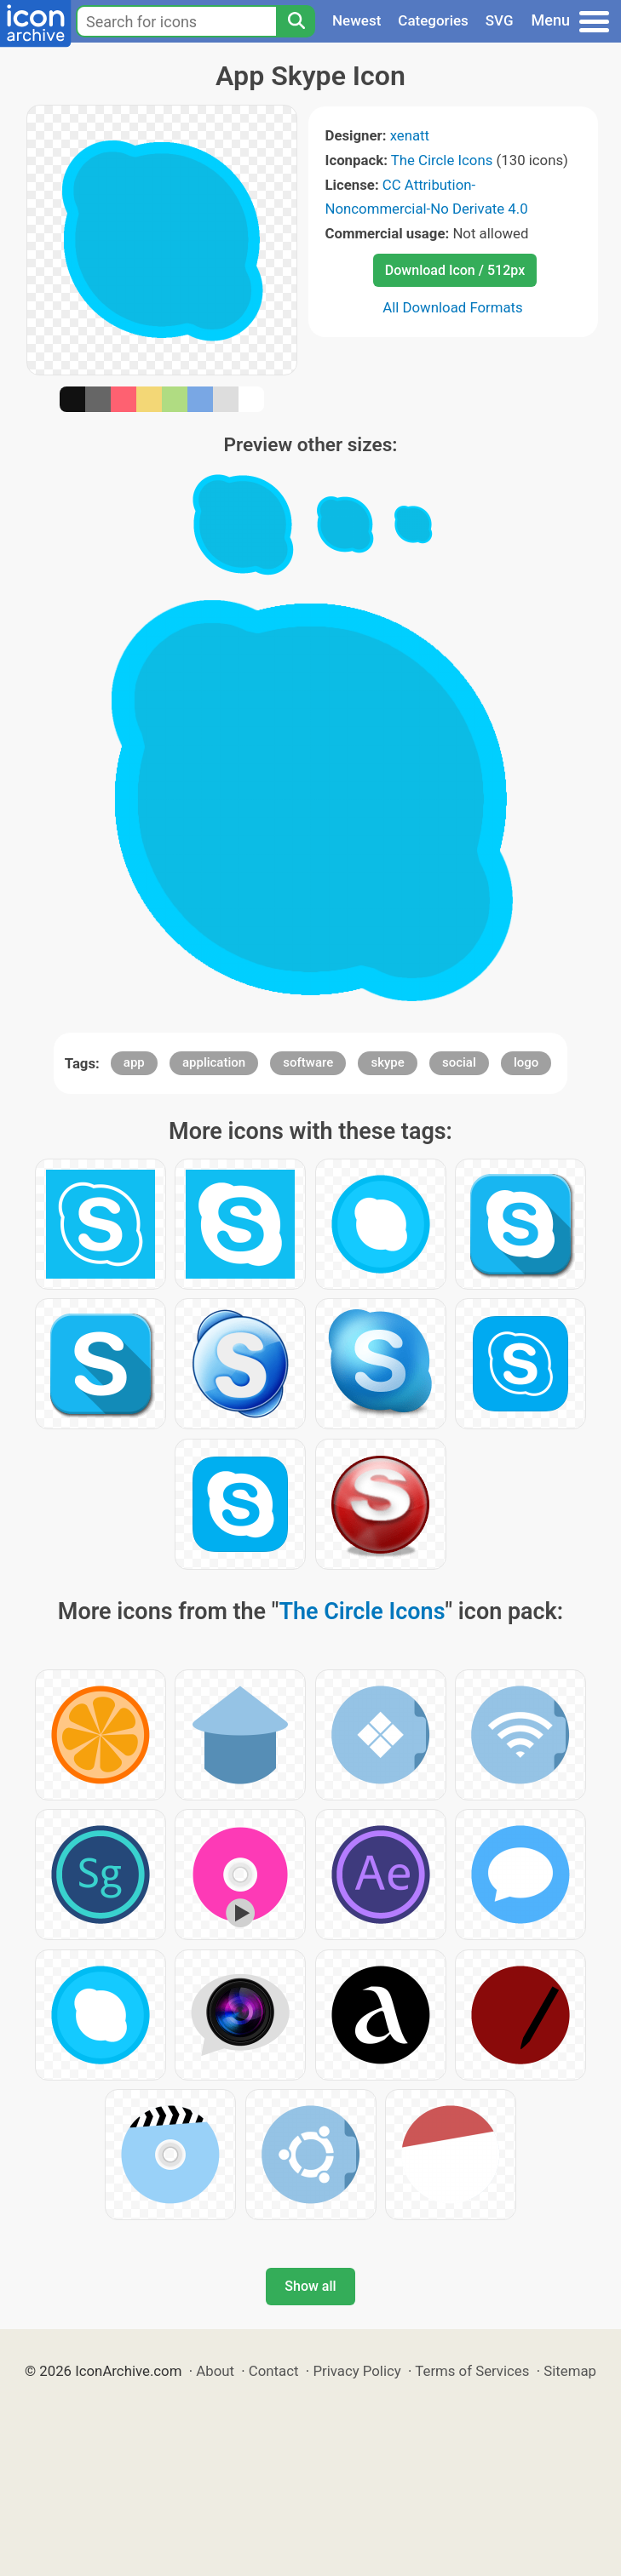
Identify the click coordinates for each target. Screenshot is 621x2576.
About (215, 2370)
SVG (500, 20)
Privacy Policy (356, 2370)
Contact (274, 2370)
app (134, 1062)
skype (387, 1062)
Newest (356, 20)
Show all (310, 2286)
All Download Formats (452, 307)
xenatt (409, 135)
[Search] (295, 21)
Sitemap (569, 2370)
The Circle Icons (442, 160)
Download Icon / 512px (455, 270)
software (308, 1062)
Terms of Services (472, 2370)
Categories (433, 20)
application (213, 1062)
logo (526, 1062)
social (459, 1062)
